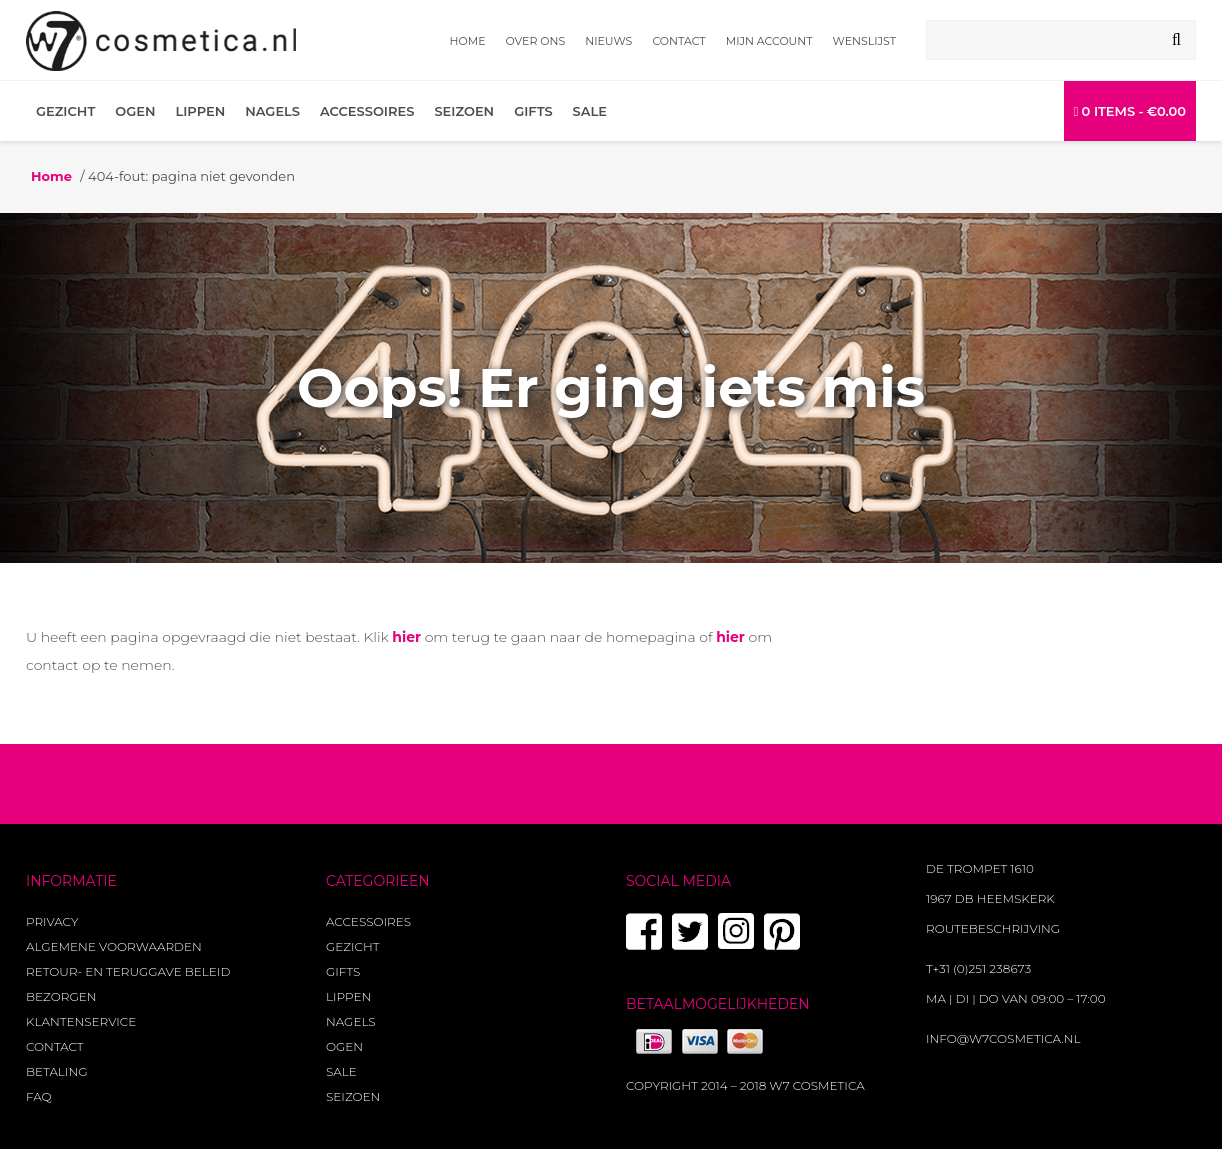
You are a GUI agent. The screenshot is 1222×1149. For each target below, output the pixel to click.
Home (468, 41)
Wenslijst (864, 41)
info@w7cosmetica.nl (1003, 1038)
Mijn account (769, 41)
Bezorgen (61, 996)
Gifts (533, 111)
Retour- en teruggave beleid (128, 971)
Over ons (536, 41)
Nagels (272, 111)
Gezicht (65, 111)
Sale (590, 111)
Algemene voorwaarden (114, 946)
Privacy (52, 921)
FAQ (39, 1096)
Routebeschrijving (993, 928)
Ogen (135, 111)
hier (406, 637)
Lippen (200, 111)
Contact (678, 41)
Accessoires (367, 111)
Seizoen (464, 111)
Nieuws (608, 41)
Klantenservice (81, 1021)
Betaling (56, 1071)
